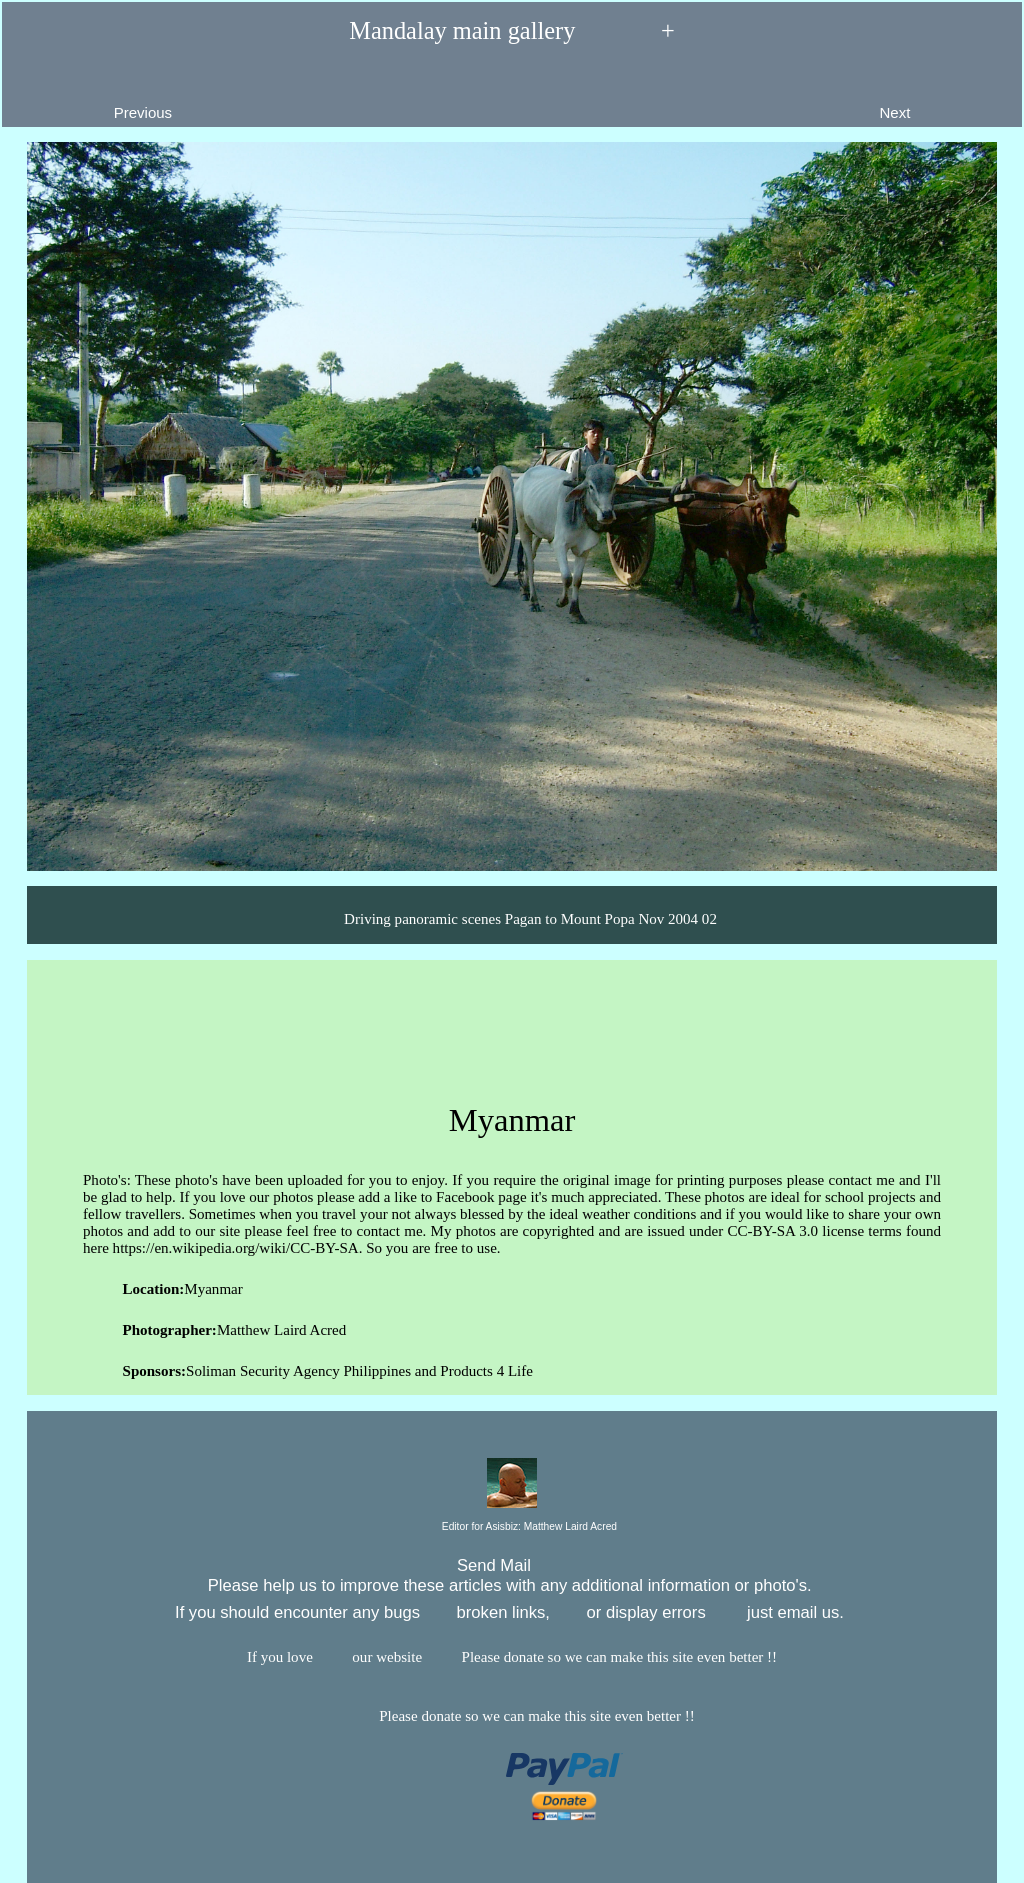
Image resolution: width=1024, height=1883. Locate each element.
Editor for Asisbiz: (512, 1527)
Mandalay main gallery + (511, 31)
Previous (96, 97)
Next (940, 97)
